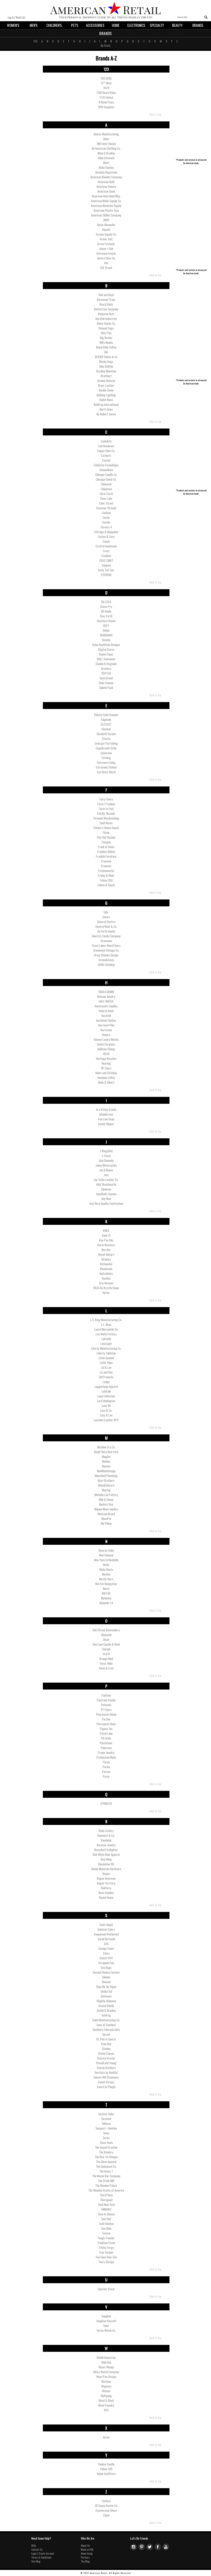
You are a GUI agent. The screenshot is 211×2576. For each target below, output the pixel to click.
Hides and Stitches (106, 1072)
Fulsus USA (106, 880)
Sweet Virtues (106, 2082)
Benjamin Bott (106, 313)
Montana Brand (106, 1513)
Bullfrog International (106, 404)
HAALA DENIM (106, 991)
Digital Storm (106, 649)
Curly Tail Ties (106, 570)
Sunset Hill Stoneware (106, 2077)
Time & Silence (106, 2214)
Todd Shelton (106, 2223)
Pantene (106, 1695)
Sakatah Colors (106, 1929)
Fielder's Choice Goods (106, 827)
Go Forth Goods (106, 931)
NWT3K (106, 1593)
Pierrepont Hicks (106, 1723)
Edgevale (106, 719)
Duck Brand (106, 678)
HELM (106, 1053)
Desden (106, 639)
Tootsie (106, 2233)
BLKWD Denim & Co (106, 356)
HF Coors (106, 1068)
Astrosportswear (106, 253)
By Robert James (106, 414)
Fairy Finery (106, 799)
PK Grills (106, 1738)
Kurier (106, 1292)
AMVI (106, 219)
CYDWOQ (106, 574)
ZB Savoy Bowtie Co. (106, 2505)
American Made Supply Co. (106, 200)
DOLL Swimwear (106, 659)
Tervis (106, 2137)
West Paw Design (106, 2376)
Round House (106, 1897)
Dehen (106, 630)
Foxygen (106, 842)
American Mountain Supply (106, 205)
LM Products (106, 1377)
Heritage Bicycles (106, 1058)
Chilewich (106, 484)
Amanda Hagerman (106, 172)
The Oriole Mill (106, 2180)
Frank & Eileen (106, 846)
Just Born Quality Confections (106, 1203)
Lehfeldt (106, 1338)
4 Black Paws (106, 102)
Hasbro (106, 1034)
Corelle (106, 522)
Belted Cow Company (106, 309)
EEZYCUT (106, 724)
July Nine (106, 1198)
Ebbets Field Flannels (106, 714)
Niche (106, 1564)
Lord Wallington (106, 1400)
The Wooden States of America (106, 2190)
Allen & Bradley (106, 153)
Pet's (74, 25)
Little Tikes (106, 1362)
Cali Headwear (106, 445)
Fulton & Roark (106, 885)
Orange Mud (106, 1658)
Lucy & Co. (106, 1410)
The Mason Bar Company (106, 2175)
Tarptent (106, 2118)
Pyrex (106, 1776)
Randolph (106, 1840)
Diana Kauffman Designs (106, 644)
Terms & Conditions (41, 2557)
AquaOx (106, 229)
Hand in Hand (106, 1010)
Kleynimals (106, 1268)
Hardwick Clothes (106, 1020)
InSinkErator (106, 1114)
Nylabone (106, 1598)
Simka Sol (106, 1991)
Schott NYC (106, 1958)
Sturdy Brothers (106, 2067)
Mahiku (106, 1461)
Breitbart (106, 375)
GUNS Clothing (106, 964)
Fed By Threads (106, 813)
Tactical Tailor (106, 2113)
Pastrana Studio (106, 1700)
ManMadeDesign (106, 1470)
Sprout (106, 2034)
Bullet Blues (106, 399)
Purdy (106, 1762)
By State (105, 45)
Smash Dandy (106, 2005)
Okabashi (106, 1634)
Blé (106, 352)
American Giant (106, 191)
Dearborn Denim (106, 620)
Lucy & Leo (106, 1415)
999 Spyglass (106, 106)
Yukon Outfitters (106, 2473)
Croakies (106, 555)
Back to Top (155, 114)
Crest (106, 550)
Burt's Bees (106, 409)
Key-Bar (106, 1249)
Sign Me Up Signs (106, 1986)
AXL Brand (106, 267)
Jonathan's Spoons (106, 1193)
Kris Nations (106, 1283)
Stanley (106, 2048)
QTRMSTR (106, 1803)
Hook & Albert (106, 1082)
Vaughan (106, 2316)
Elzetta (106, 738)
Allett (106, 162)
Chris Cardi (106, 493)
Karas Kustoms (106, 1244)
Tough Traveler (106, 2237)
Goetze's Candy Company (106, 936)
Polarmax (106, 1747)
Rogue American (106, 1878)
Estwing (106, 757)
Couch (106, 541)
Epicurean (106, 752)
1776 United (106, 97)
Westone (106, 2381)
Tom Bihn (106, 2228)
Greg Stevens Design (106, 955)
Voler (106, 2325)
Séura (106, 1953)
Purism (106, 1771)
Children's (54, 25)
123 (35, 41)
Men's (34, 25)
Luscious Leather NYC (106, 1419)
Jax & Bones (106, 1170)
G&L (106, 912)
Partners (85, 2557)
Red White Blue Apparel (106, 1854)
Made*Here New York (106, 1451)
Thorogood (106, 2199)
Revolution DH (106, 1864)
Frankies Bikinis (106, 851)
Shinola (106, 1977)
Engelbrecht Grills (106, 748)
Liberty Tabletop (106, 1353)
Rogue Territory (106, 1883)
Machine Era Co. (106, 1447)
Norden (106, 1574)
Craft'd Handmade (106, 546)
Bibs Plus (106, 332)
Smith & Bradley (106, 2010)
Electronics (136, 25)
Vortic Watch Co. (106, 2330)
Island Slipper (106, 1123)
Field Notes (106, 823)
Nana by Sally (106, 1550)
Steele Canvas (106, 2053)
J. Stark (106, 1155)
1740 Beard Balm (106, 92)
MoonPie (106, 1518)
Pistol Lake (106, 1733)
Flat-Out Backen (106, 837)
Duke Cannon (106, 682)
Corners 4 (106, 527)
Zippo (106, 2515)
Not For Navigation (106, 1583)
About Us (85, 2546)
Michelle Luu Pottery (106, 1494)
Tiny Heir (106, 2218)
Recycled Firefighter (106, 1849)
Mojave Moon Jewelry (106, 1509)
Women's (13, 25)
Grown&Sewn (106, 959)
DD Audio (106, 611)
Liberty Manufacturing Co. (106, 1348)
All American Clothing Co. (106, 148)
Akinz (106, 138)
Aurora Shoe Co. (106, 258)
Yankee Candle (106, 2464)
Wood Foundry (106, 2405)
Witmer (106, 2390)
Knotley (106, 1278)
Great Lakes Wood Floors (106, 945)
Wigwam (106, 2386)
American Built (106, 181)
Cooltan (106, 512)
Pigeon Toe (106, 1728)
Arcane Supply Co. (106, 234)
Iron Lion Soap (106, 1119)
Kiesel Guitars (106, 1254)
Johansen (106, 1189)
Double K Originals (106, 663)
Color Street (106, 503)
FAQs (33, 2546)
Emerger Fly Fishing (106, 743)
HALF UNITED (106, 1001)
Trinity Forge (106, 2247)
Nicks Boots (106, 1569)
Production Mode (106, 1757)
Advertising (86, 2553)
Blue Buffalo (106, 366)
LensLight (106, 1343)
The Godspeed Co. (106, 2166)
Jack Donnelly (106, 1160)
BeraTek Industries (106, 318)
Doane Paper (106, 654)
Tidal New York (106, 2204)
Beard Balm (106, 304)
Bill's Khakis (106, 342)
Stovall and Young (106, 2062)
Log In (11, 17)
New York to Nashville (106, 1559)
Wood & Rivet (106, 2400)
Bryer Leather (106, 385)
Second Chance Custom (106, 1972)
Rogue (106, 1873)
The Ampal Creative (106, 2147)
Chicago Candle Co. (106, 474)
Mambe (106, 1466)
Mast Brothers (106, 1480)
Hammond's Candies (106, 1006)
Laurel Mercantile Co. (106, 1329)
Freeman (106, 861)
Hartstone (106, 1029)
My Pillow (106, 1523)
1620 (106, 87)
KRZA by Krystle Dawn (106, 1287)
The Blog (85, 2561)
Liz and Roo (106, 1372)
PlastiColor (106, 1743)
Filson (106, 832)
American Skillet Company (106, 215)
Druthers (106, 668)
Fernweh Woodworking (106, 818)
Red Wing (106, 1859)
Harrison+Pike (106, 1025)
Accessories (95, 25)
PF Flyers (106, 1709)
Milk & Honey (106, 1499)
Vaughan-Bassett (106, 2320)
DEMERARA (106, 635)
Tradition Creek (106, 2242)
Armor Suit (106, 239)
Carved (106, 460)
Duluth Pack (106, 687)
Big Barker (106, 337)
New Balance (106, 1555)
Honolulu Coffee (106, 1077)
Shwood (106, 1981)
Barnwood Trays (106, 299)
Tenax (106, 2133)
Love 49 (106, 1405)
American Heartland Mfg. (106, 196)
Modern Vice (106, 1504)
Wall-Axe (106, 2362)
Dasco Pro (106, 606)
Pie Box (106, 1719)
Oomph (106, 1649)
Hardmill (106, 1015)
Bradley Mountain (106, 371)
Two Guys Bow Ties (106, 2257)
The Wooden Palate (106, 2185)
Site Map (35, 2561)
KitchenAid (106, 1264)
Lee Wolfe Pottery (106, 1334)
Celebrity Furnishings (106, 465)
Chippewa (106, 488)
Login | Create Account (42, 2553)
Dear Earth (106, 616)
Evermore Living (106, 762)
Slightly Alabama (106, 2000)
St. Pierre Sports (106, 2039)
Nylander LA (106, 1602)
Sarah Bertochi (106, 1938)
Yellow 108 (106, 2468)
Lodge (106, 1381)
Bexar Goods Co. (106, 323)
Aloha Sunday (106, 167)
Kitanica (106, 1259)
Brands (197, 25)
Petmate (106, 1704)
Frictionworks (106, 870)
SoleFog (106, 2015)
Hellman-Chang (106, 1049)
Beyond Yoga (106, 328)
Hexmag (106, 1063)
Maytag (106, 1490)
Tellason (106, 2123)
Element (106, 729)
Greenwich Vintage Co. (106, 950)
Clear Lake (106, 498)
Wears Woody (106, 2367)
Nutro (106, 1588)
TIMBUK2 (106, 2209)
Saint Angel (106, 1924)
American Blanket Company (106, 177)
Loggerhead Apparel (106, 1386)
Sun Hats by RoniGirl (106, 2072)
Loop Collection (106, 1396)
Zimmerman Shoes (106, 2510)
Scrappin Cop (106, 1962)
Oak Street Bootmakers (106, 1630)
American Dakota (106, 186)
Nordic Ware (106, 1579)
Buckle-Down (106, 390)
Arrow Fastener (106, 243)
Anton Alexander (106, 224)
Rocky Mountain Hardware (106, 1868)
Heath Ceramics (106, 1044)
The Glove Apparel (106, 2161)
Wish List (20, 17)
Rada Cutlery (106, 1830)
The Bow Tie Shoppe (106, 2156)
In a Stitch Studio (106, 1109)
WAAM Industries (106, 2357)
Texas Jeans (106, 2142)
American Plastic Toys (106, 210)
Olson (106, 1639)
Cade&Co (106, 441)
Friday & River (106, 875)
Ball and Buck (106, 294)
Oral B (106, 1653)
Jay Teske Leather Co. (106, 1179)
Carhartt (106, 455)
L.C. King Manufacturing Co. (106, 1319)
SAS (106, 1943)
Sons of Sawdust (106, 2024)
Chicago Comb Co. (106, 479)
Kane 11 (106, 1235)
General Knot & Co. (106, 926)
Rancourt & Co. (106, 1835)
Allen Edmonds (106, 157)
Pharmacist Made (106, 1714)
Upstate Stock (106, 2288)
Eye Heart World (106, 772)
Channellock (106, 469)
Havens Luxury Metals (106, 1039)
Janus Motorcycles (106, 1165)
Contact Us (37, 2549)
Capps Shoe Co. (106, 450)
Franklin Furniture (106, 856)
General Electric (106, 921)
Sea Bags (106, 1967)
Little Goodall (106, 1357)
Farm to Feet (106, 808)
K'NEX (106, 1230)
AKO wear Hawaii (106, 143)
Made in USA (87, 2549)
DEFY (106, 625)
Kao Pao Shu (106, 1240)
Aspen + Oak (106, 248)
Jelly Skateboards (106, 1184)
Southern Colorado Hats (106, 2029)
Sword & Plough (106, 2086)
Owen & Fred (106, 1668)
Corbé (106, 517)
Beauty (177, 25)
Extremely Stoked (106, 767)
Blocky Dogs (106, 361)
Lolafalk (106, 1391)
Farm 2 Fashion (106, 803)
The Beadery (106, 2152)
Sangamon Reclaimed (106, 1934)
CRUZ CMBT (106, 560)
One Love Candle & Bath (106, 1644)
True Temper (106, 2252)
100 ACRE (106, 78)
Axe (106, 262)
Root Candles (106, 1892)
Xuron (106, 2437)
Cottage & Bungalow (106, 531)
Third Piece (106, 2195)
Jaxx (106, 1174)
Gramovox (106, 940)
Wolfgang (106, 2395)
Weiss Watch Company (106, 2371)
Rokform (106, 1887)
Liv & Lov (106, 1367)
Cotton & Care (106, 536)
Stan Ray (106, 2043)
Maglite (106, 1456)
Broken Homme (106, 380)
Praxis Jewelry (106, 1752)
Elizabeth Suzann (106, 733)
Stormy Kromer (106, 2058)
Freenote (106, 865)
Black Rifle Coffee (106, 347)
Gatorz (106, 916)
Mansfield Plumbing (106, 1475)
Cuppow (106, 565)
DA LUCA (106, 601)
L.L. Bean (106, 1324)
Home (116, 25)
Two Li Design (106, 2261)
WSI (106, 2410)
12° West (106, 83)
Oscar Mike (106, 1663)
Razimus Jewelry (106, 1845)
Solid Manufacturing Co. (106, 2020)
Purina (106, 1766)
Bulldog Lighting (106, 394)
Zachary (106, 2500)
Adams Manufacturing (106, 134)
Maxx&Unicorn (106, 1485)
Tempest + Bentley (106, 2128)
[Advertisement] (191, 108)
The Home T (106, 2171)
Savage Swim (106, 1948)
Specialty (157, 25)
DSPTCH (106, 673)
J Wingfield (106, 1151)
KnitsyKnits (106, 1273)
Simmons (106, 1996)
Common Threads (106, 507)
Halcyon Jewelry (106, 996)
